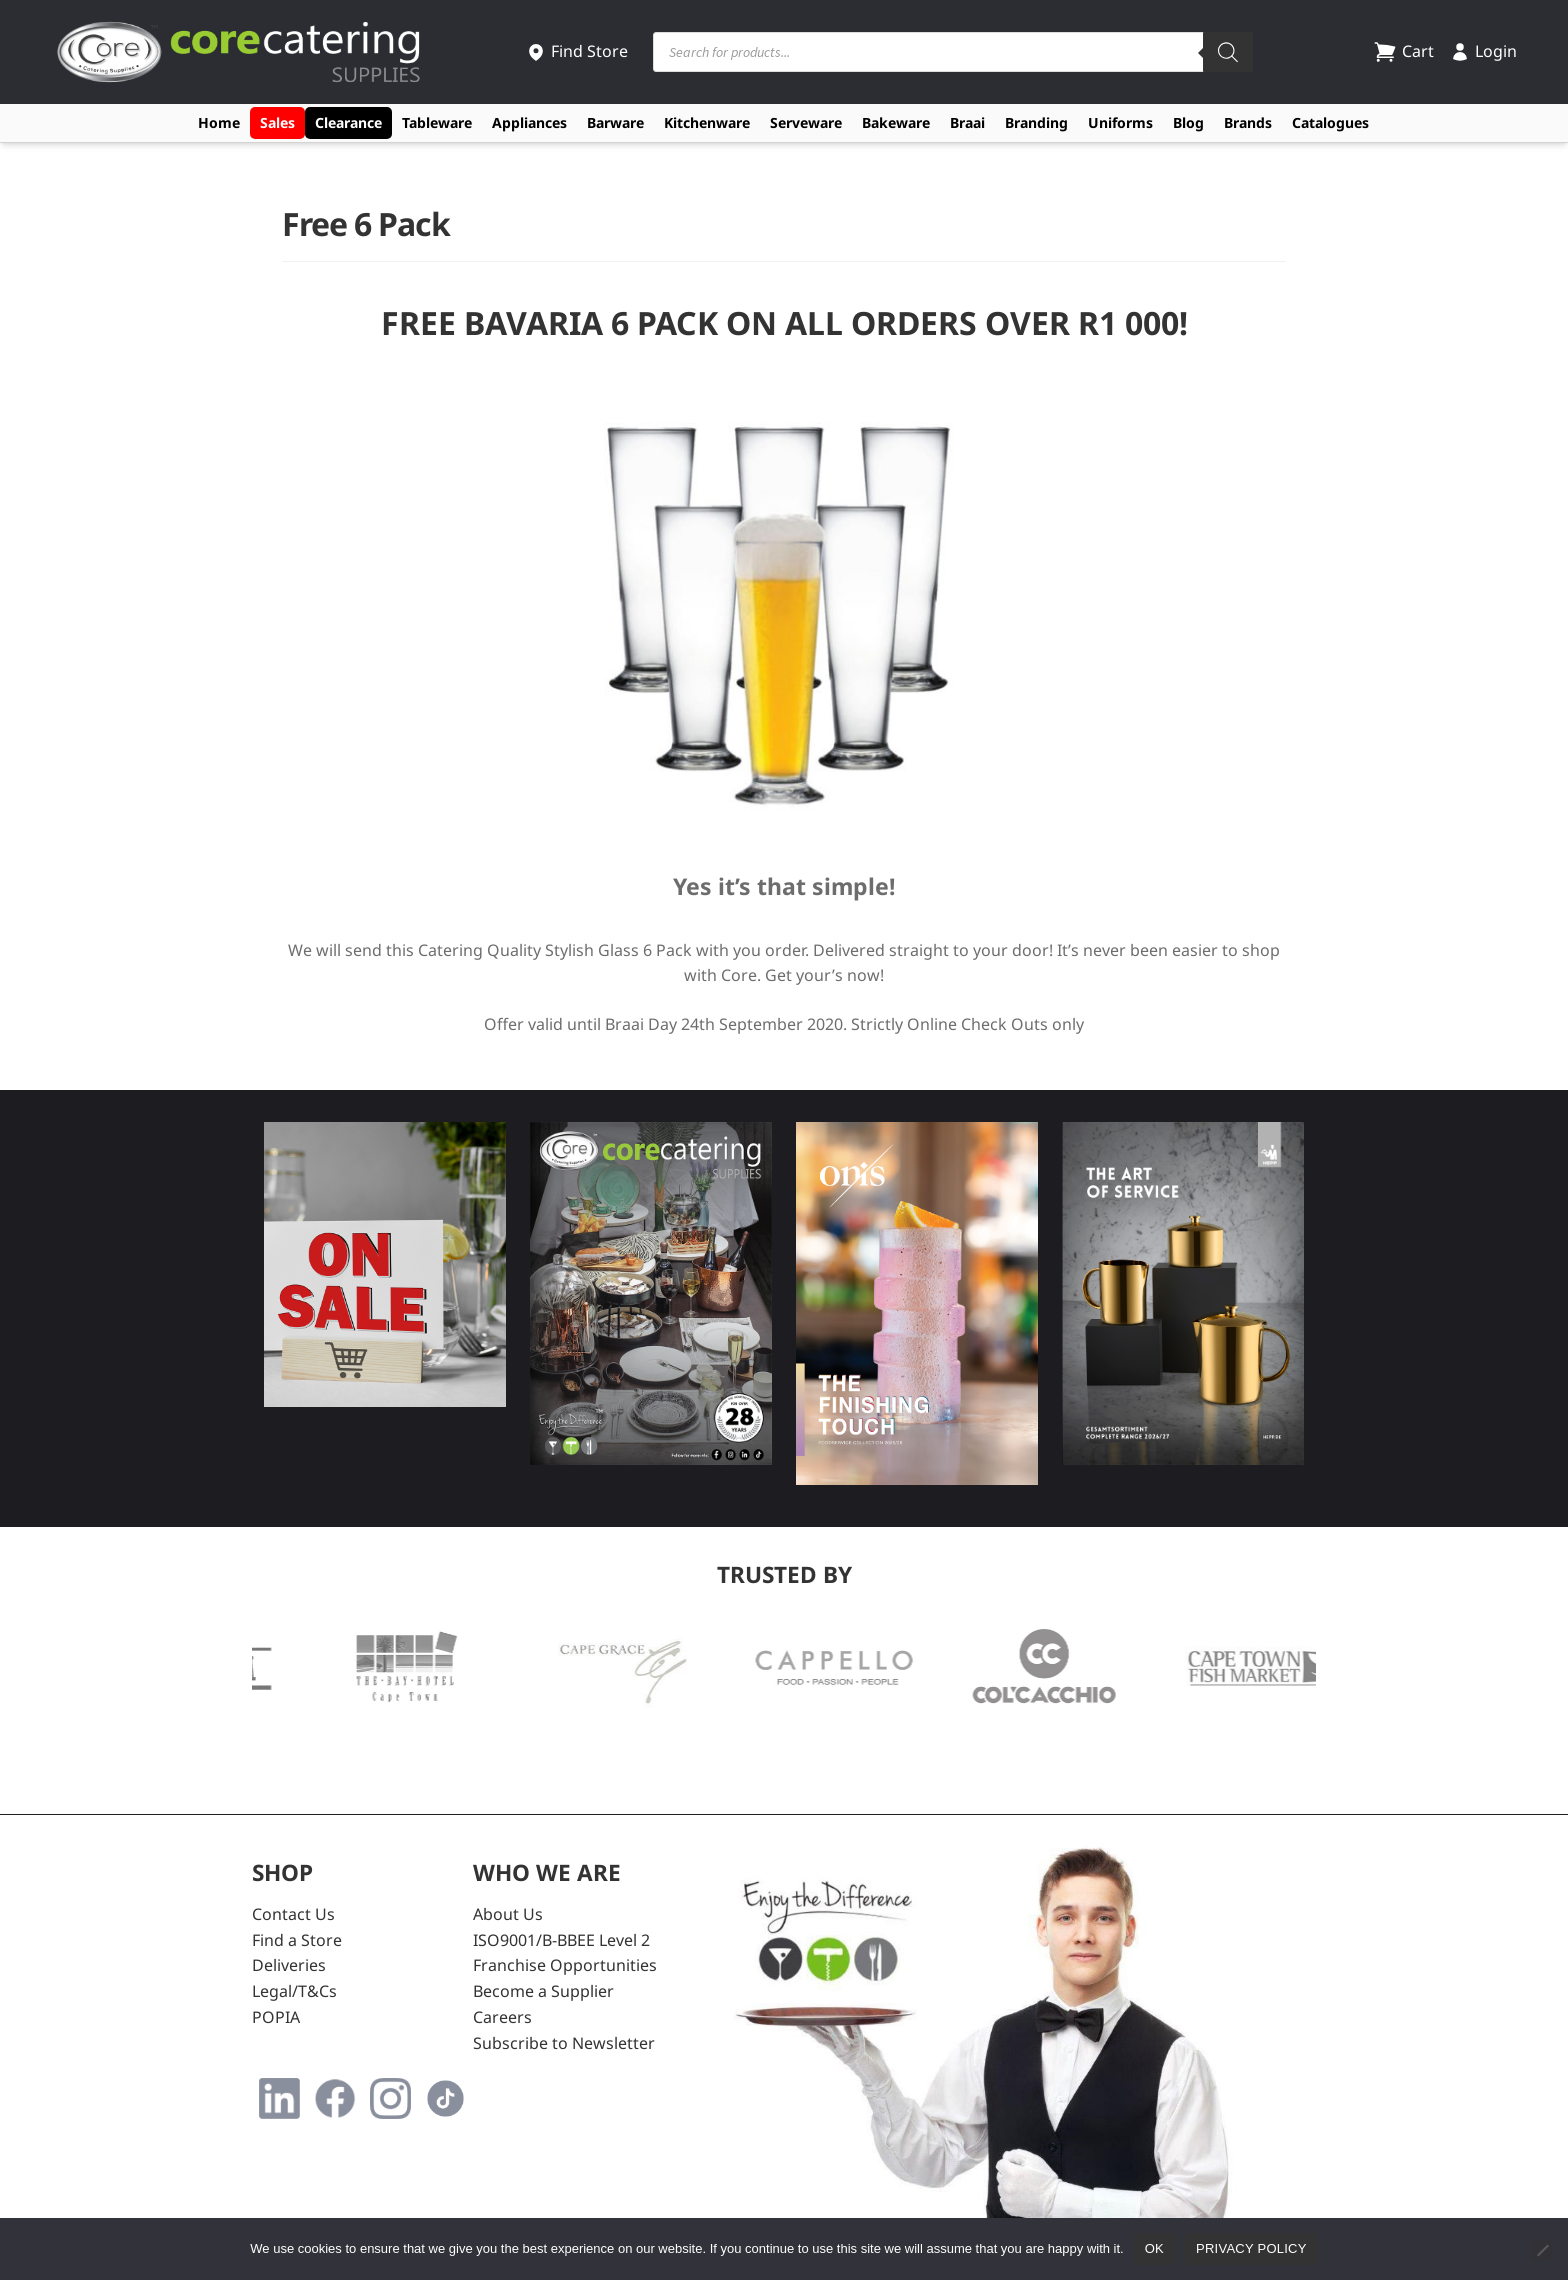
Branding (1036, 122)
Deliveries (289, 1965)
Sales (277, 122)
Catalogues (1330, 122)
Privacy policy (1251, 2248)
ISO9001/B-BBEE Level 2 (561, 1940)
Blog (1188, 122)
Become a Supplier (543, 1991)
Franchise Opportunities (565, 1965)
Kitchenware (707, 122)
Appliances (529, 122)
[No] (1542, 2250)
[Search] (1228, 52)
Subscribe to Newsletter (564, 2043)
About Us (508, 1914)
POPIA (276, 2017)
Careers (502, 2017)
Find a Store (297, 1940)
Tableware (437, 122)
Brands (1248, 122)
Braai (967, 122)
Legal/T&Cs (294, 1991)
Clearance (348, 122)
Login (1483, 51)
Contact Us (293, 1914)
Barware (615, 122)
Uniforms (1120, 122)
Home (219, 122)
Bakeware (896, 122)
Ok (1154, 2248)
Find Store (577, 51)
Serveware (806, 122)
